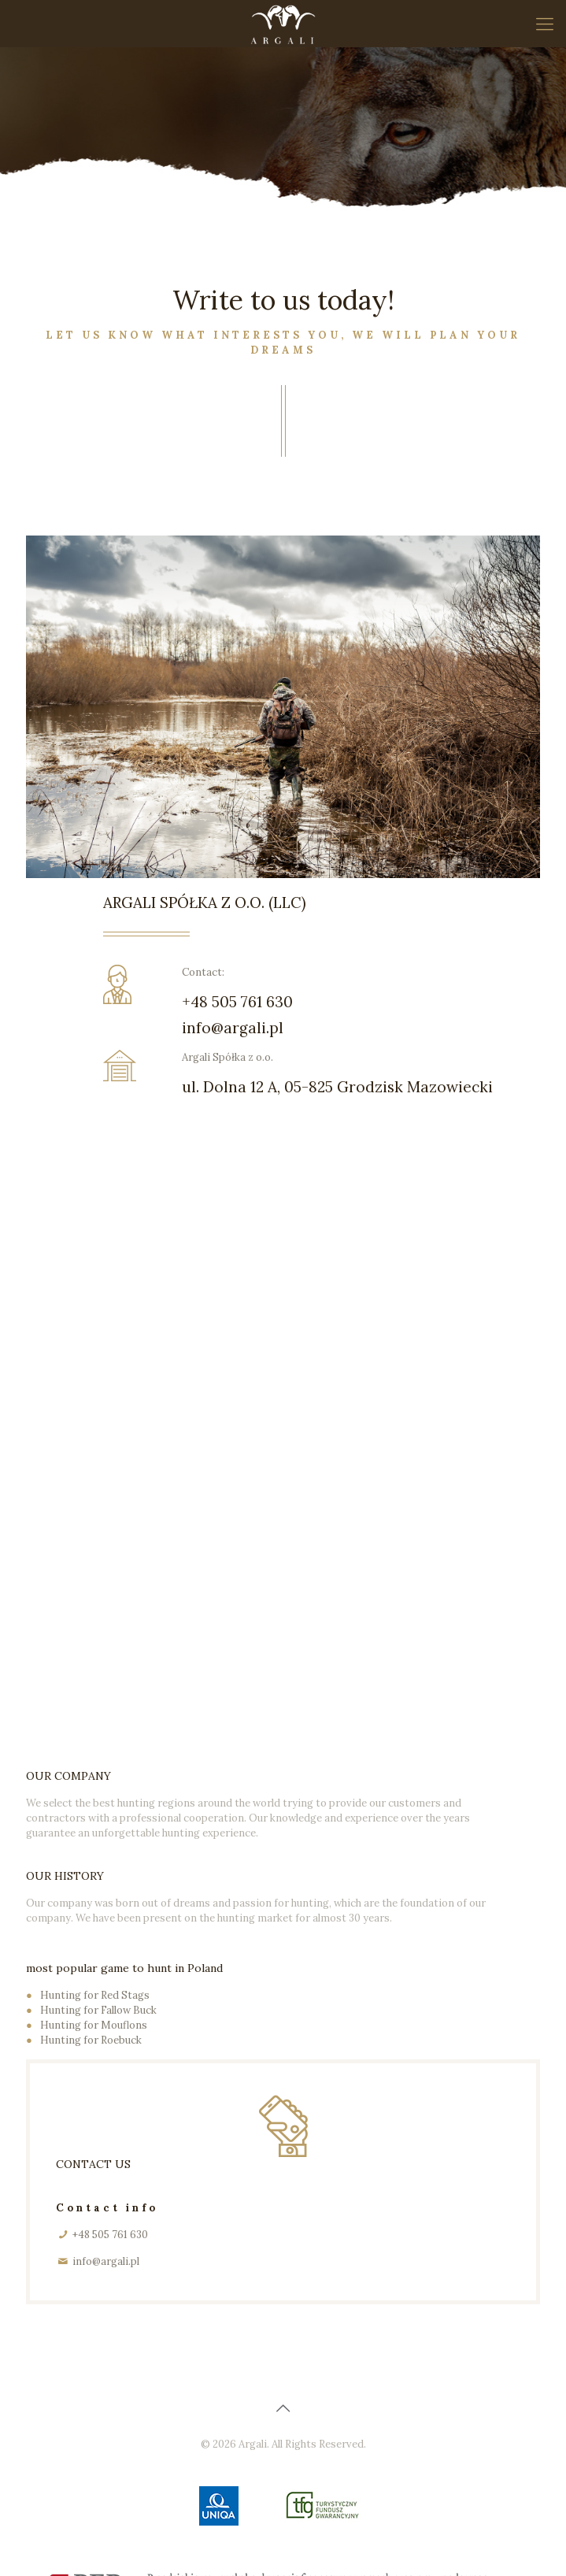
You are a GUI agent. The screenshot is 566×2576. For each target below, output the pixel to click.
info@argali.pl (232, 1027)
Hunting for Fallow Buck (98, 2010)
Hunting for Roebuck (91, 2040)
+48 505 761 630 (237, 1001)
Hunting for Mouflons (93, 2025)
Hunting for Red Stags (95, 1995)
